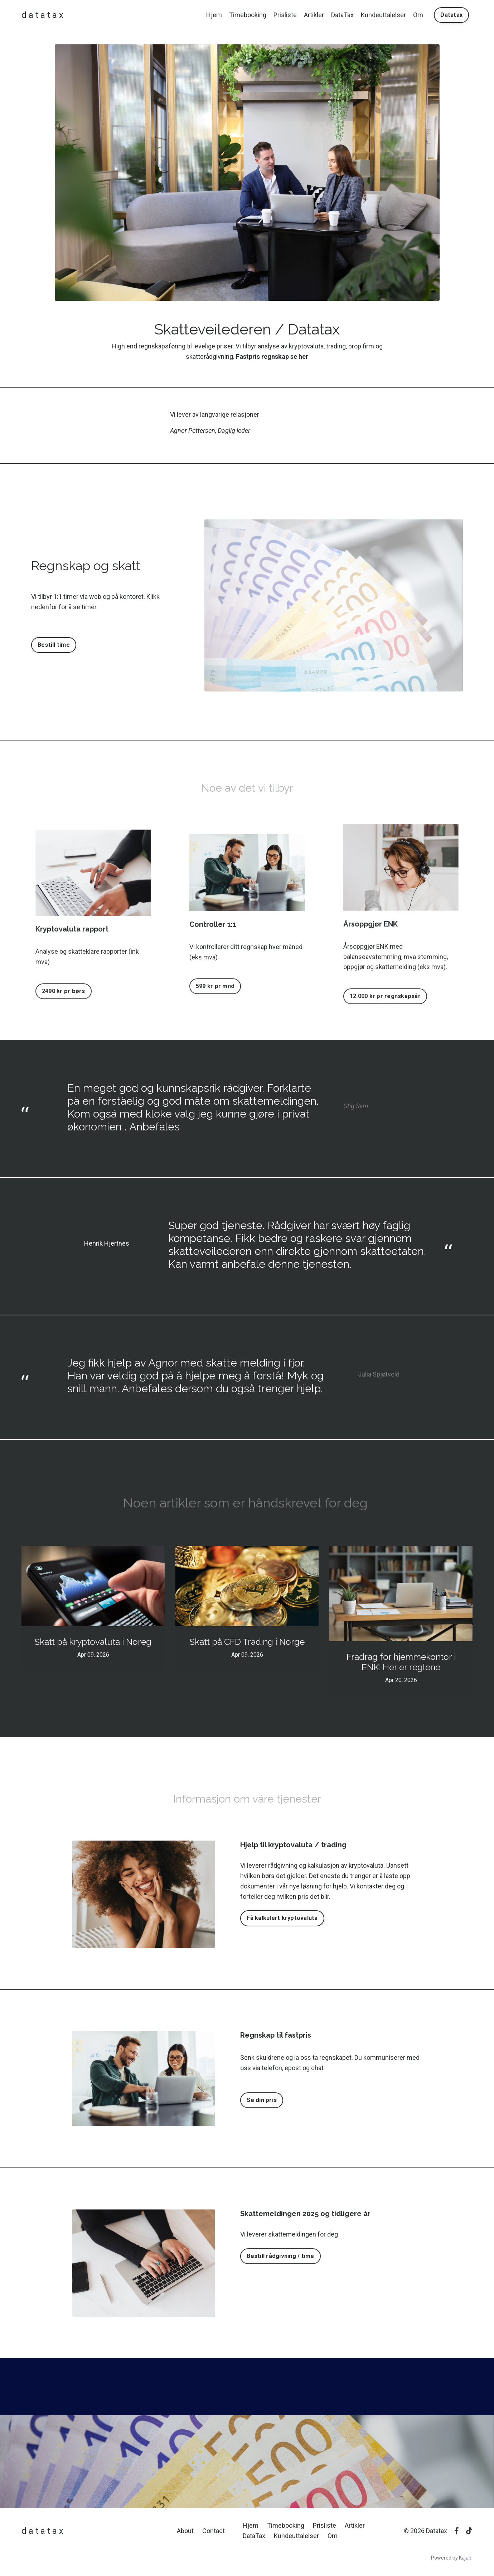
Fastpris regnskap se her (272, 356)
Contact (213, 2531)
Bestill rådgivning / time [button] (280, 2256)
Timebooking (247, 15)
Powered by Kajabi (452, 2558)
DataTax (342, 15)
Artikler (314, 15)
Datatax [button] (451, 14)
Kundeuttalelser (383, 15)
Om (418, 15)
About (185, 2531)
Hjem (214, 15)
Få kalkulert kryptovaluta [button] (282, 1918)
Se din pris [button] (262, 2100)
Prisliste (285, 15)
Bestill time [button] (54, 644)
